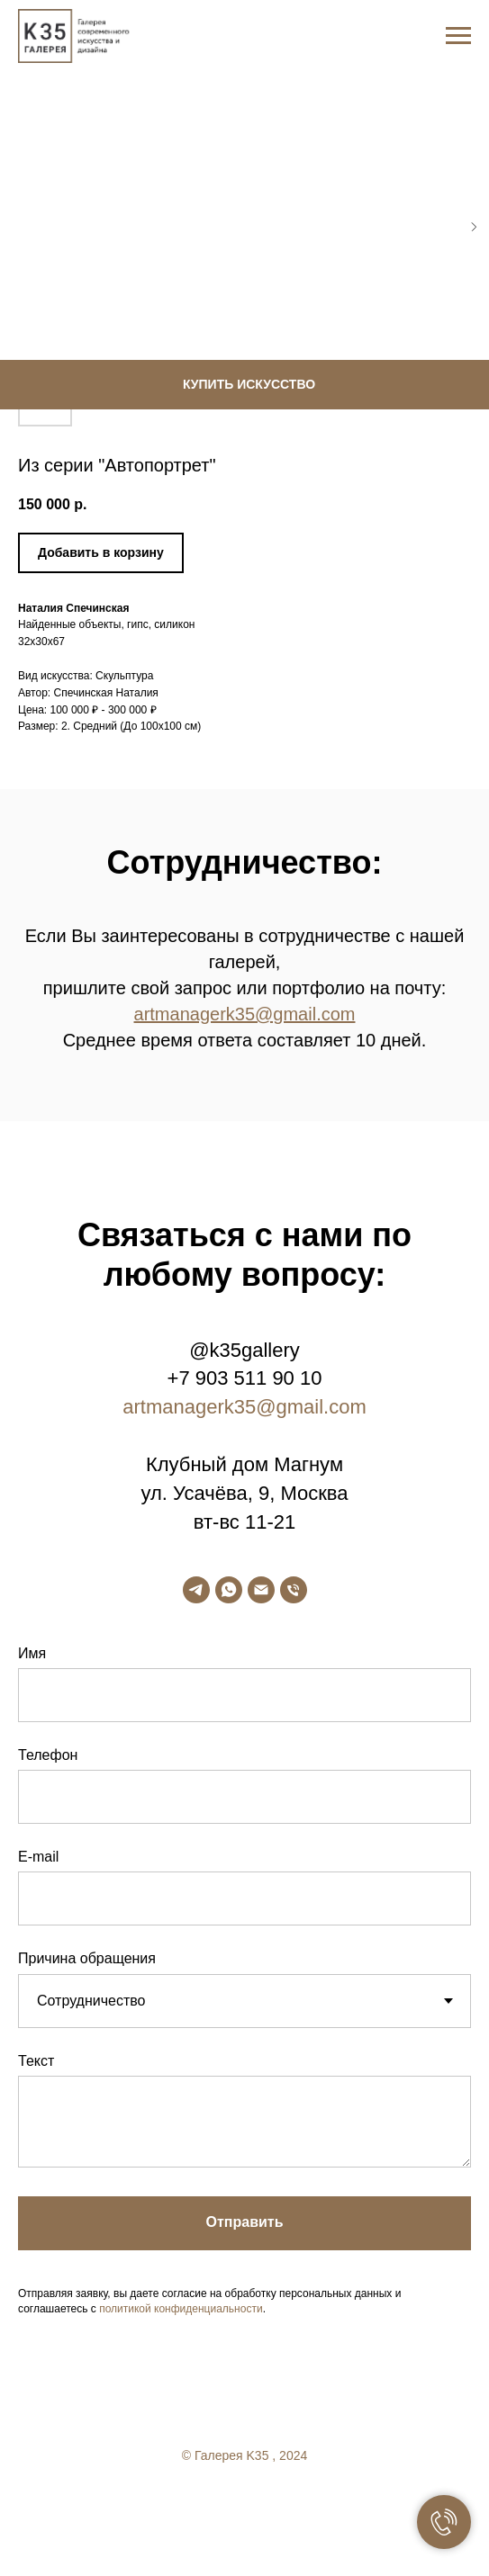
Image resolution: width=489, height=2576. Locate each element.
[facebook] (208, 2504)
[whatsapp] (228, 1589)
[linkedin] (280, 2504)
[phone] (293, 1589)
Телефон (47, 1755)
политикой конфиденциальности (180, 2308)
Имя (32, 1653)
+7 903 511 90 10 (245, 1378)
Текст (36, 2061)
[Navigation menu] (458, 36)
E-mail (38, 1856)
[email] (261, 1589)
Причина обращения (87, 1958)
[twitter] (244, 2504)
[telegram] (196, 1589)
